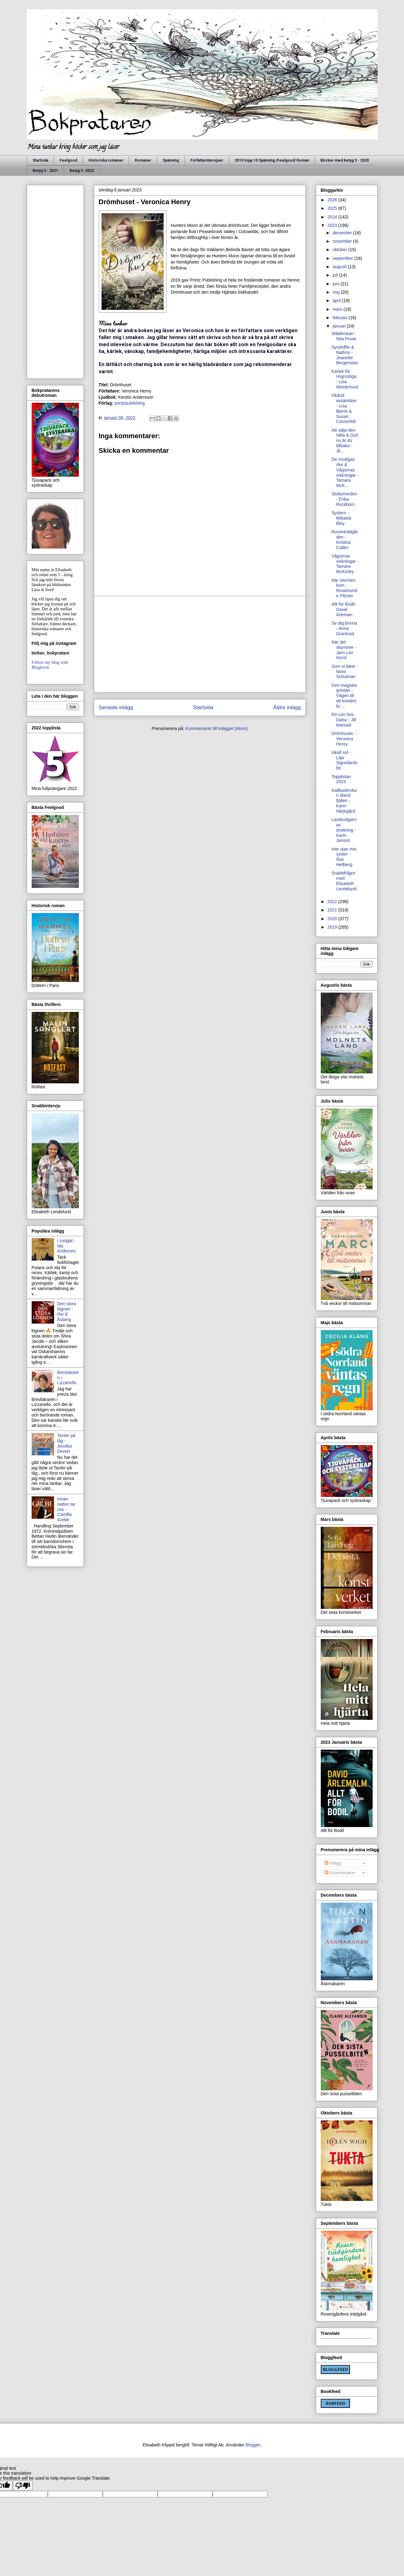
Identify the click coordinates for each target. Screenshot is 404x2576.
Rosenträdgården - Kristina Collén (344, 539)
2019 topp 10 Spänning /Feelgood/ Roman (272, 160)
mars (338, 309)
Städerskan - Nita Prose (343, 336)
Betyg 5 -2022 (82, 170)
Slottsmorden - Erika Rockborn (344, 499)
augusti (340, 266)
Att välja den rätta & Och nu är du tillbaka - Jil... (344, 440)
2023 (332, 225)
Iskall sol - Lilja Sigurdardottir (344, 760)
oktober (340, 249)
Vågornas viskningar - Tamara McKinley (344, 563)
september (343, 258)
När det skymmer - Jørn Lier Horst (343, 650)
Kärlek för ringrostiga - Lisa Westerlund (344, 379)
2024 (332, 216)
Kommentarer (340, 1872)
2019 (332, 927)
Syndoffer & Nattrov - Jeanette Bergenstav (344, 355)
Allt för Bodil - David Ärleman (344, 609)
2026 (332, 199)
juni (337, 283)
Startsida (40, 160)
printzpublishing (130, 403)
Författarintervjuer (206, 160)
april (337, 300)
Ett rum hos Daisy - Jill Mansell (343, 720)
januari (340, 326)
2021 (332, 909)
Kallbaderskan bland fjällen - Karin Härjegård (343, 801)
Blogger (252, 2444)
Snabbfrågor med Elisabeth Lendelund (343, 880)
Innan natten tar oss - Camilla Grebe (66, 1509)
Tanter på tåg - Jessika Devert (66, 1443)
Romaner (143, 160)
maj (337, 292)
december (343, 232)
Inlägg (333, 1863)
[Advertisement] (200, 644)
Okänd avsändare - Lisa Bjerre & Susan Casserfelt (343, 408)
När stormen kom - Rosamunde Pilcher (344, 588)
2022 (332, 901)
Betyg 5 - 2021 (45, 170)
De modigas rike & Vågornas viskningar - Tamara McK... (344, 472)
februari (340, 317)
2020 (332, 918)
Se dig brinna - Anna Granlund (344, 628)
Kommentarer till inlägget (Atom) (216, 728)
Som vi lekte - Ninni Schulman (344, 671)
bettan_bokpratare (51, 652)
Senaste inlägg (116, 707)
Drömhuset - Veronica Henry (343, 738)
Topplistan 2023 (341, 779)
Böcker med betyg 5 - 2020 (344, 160)
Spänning (171, 160)
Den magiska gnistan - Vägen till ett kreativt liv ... (344, 696)
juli (336, 275)
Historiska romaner (106, 160)
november (343, 241)
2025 (332, 208)
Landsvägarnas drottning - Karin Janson (343, 830)
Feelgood (68, 160)
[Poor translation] (23, 2486)
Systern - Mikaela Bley (341, 518)
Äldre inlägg (287, 707)
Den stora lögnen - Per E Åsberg (66, 1311)
